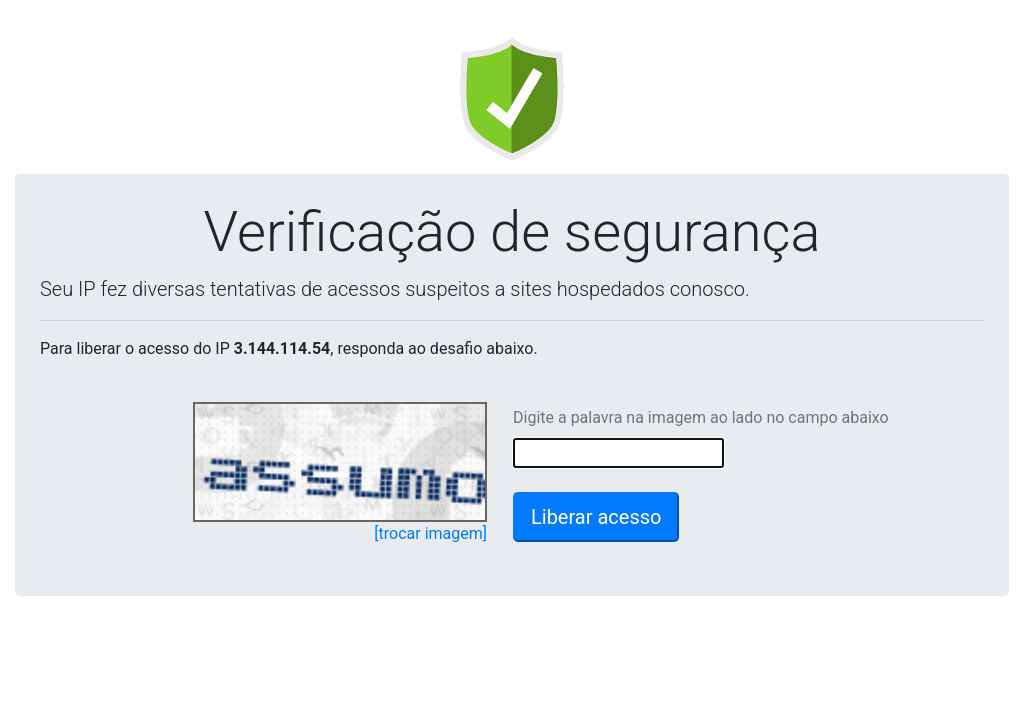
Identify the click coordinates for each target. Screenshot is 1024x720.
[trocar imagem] (430, 533)
